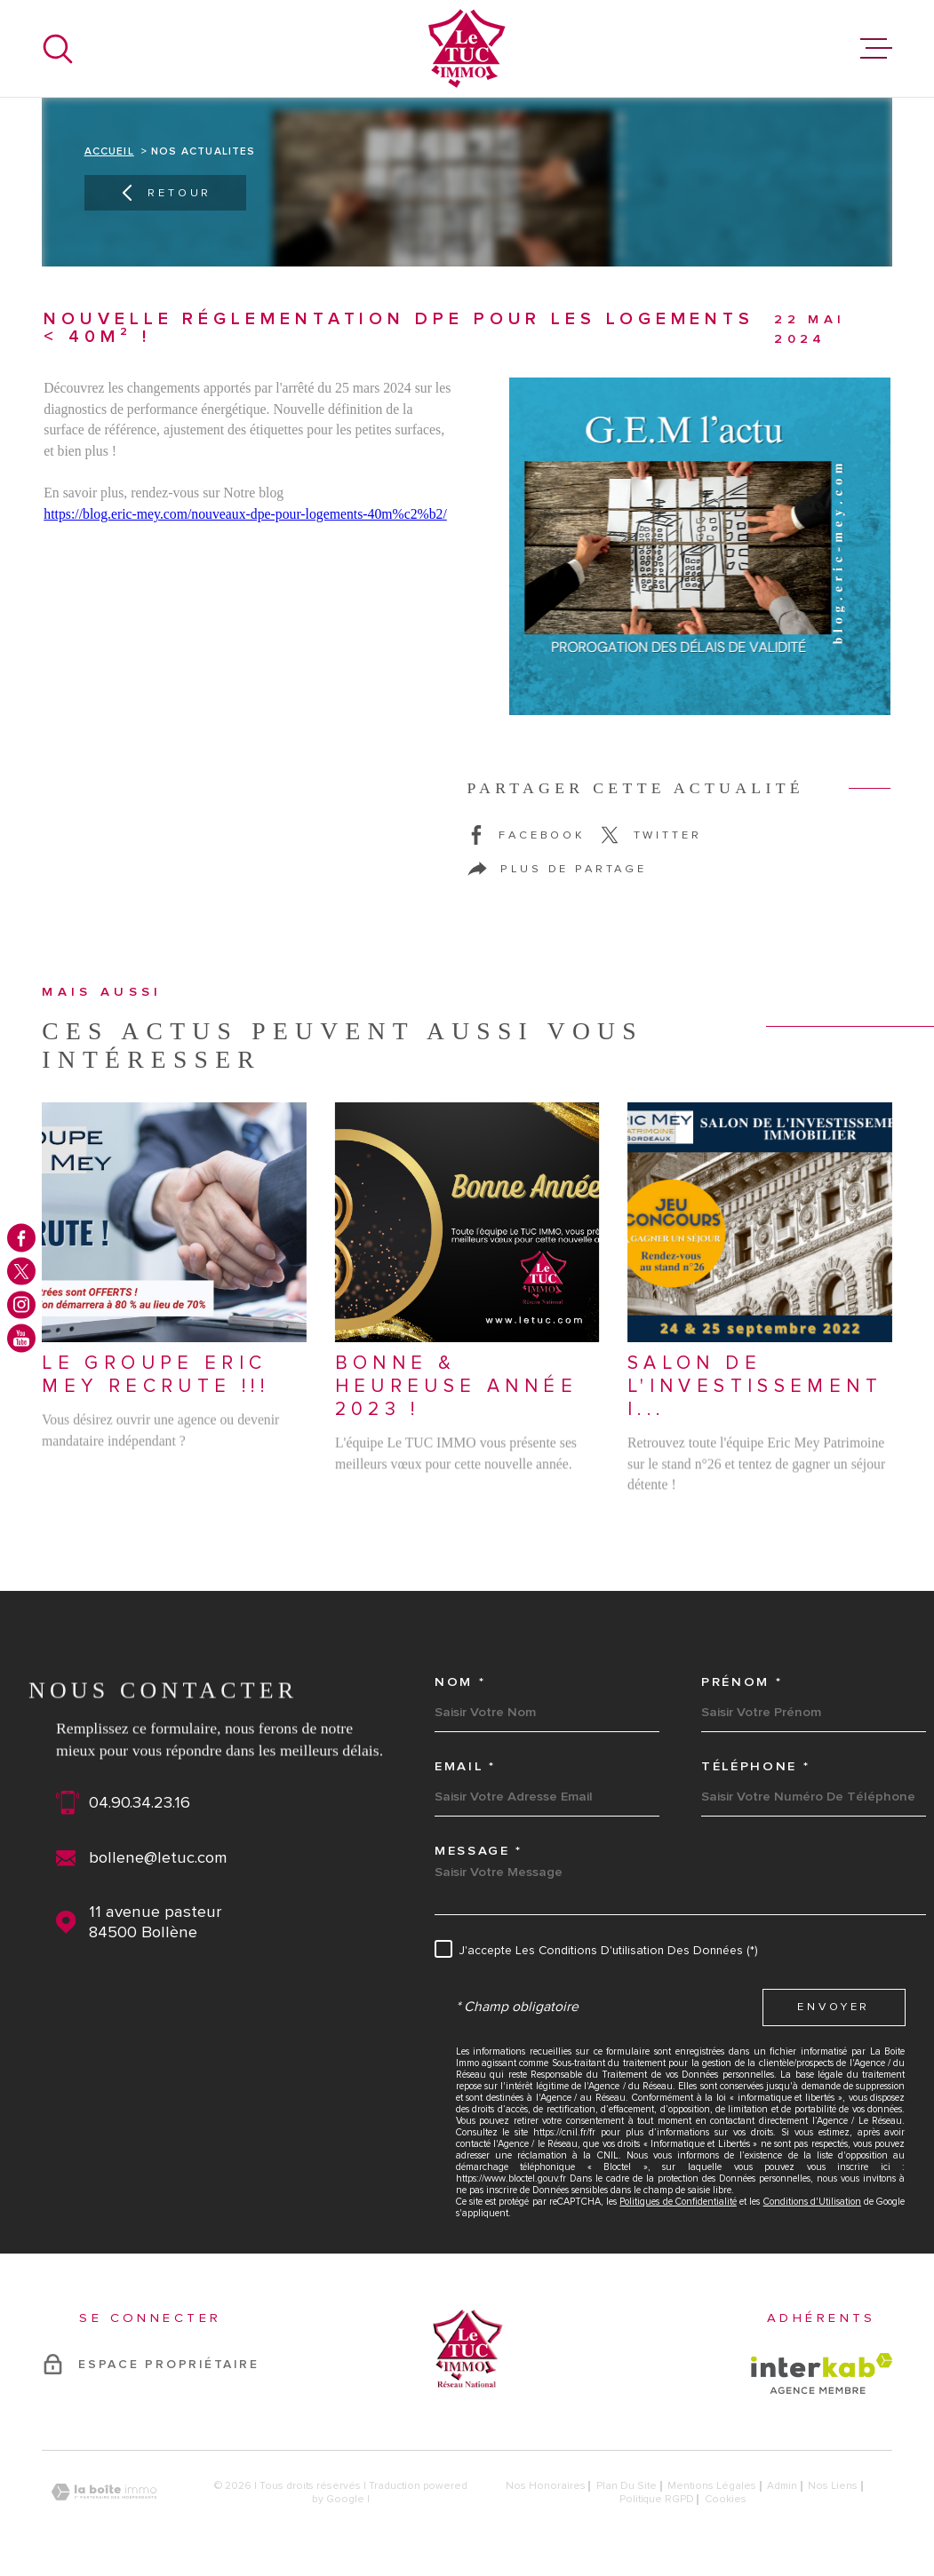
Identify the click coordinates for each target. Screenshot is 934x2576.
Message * (479, 1851)
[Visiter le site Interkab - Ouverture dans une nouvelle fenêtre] (821, 2373)
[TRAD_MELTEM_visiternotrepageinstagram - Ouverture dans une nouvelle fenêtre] (21, 1305)
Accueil (109, 151)
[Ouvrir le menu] (876, 49)
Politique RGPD (656, 2499)
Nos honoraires (546, 2486)
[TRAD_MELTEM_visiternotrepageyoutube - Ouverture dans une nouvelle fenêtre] (21, 1338)
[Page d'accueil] (467, 48)
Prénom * (741, 1682)
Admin (782, 2486)
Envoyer (833, 2007)
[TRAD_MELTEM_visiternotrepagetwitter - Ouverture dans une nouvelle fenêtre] (21, 1271)
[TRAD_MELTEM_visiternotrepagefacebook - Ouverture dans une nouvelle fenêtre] (21, 1238)
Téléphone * (755, 1767)
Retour (165, 193)
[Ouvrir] (58, 49)
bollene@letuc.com (158, 1858)
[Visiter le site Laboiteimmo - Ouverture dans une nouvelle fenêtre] (104, 2492)
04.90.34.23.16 (139, 1803)
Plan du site (626, 2486)
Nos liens (833, 2486)
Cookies (725, 2499)
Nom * (460, 1682)
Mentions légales (711, 2486)
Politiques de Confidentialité (678, 2201)
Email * (465, 1767)
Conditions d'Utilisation (812, 2201)
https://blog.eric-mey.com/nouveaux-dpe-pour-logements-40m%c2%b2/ (245, 513)
